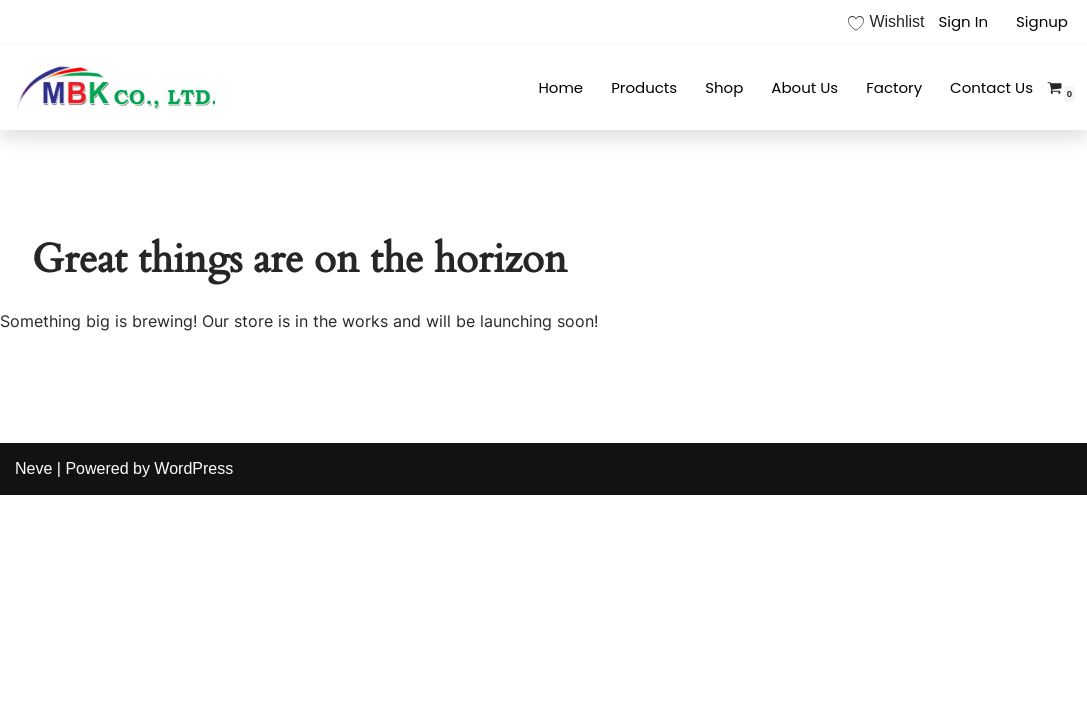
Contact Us (991, 87)
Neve (33, 468)
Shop (724, 87)
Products (644, 87)
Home (560, 87)
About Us (804, 87)
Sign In (963, 21)
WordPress (193, 468)
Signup (1042, 21)
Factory (894, 87)
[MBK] (115, 87)
